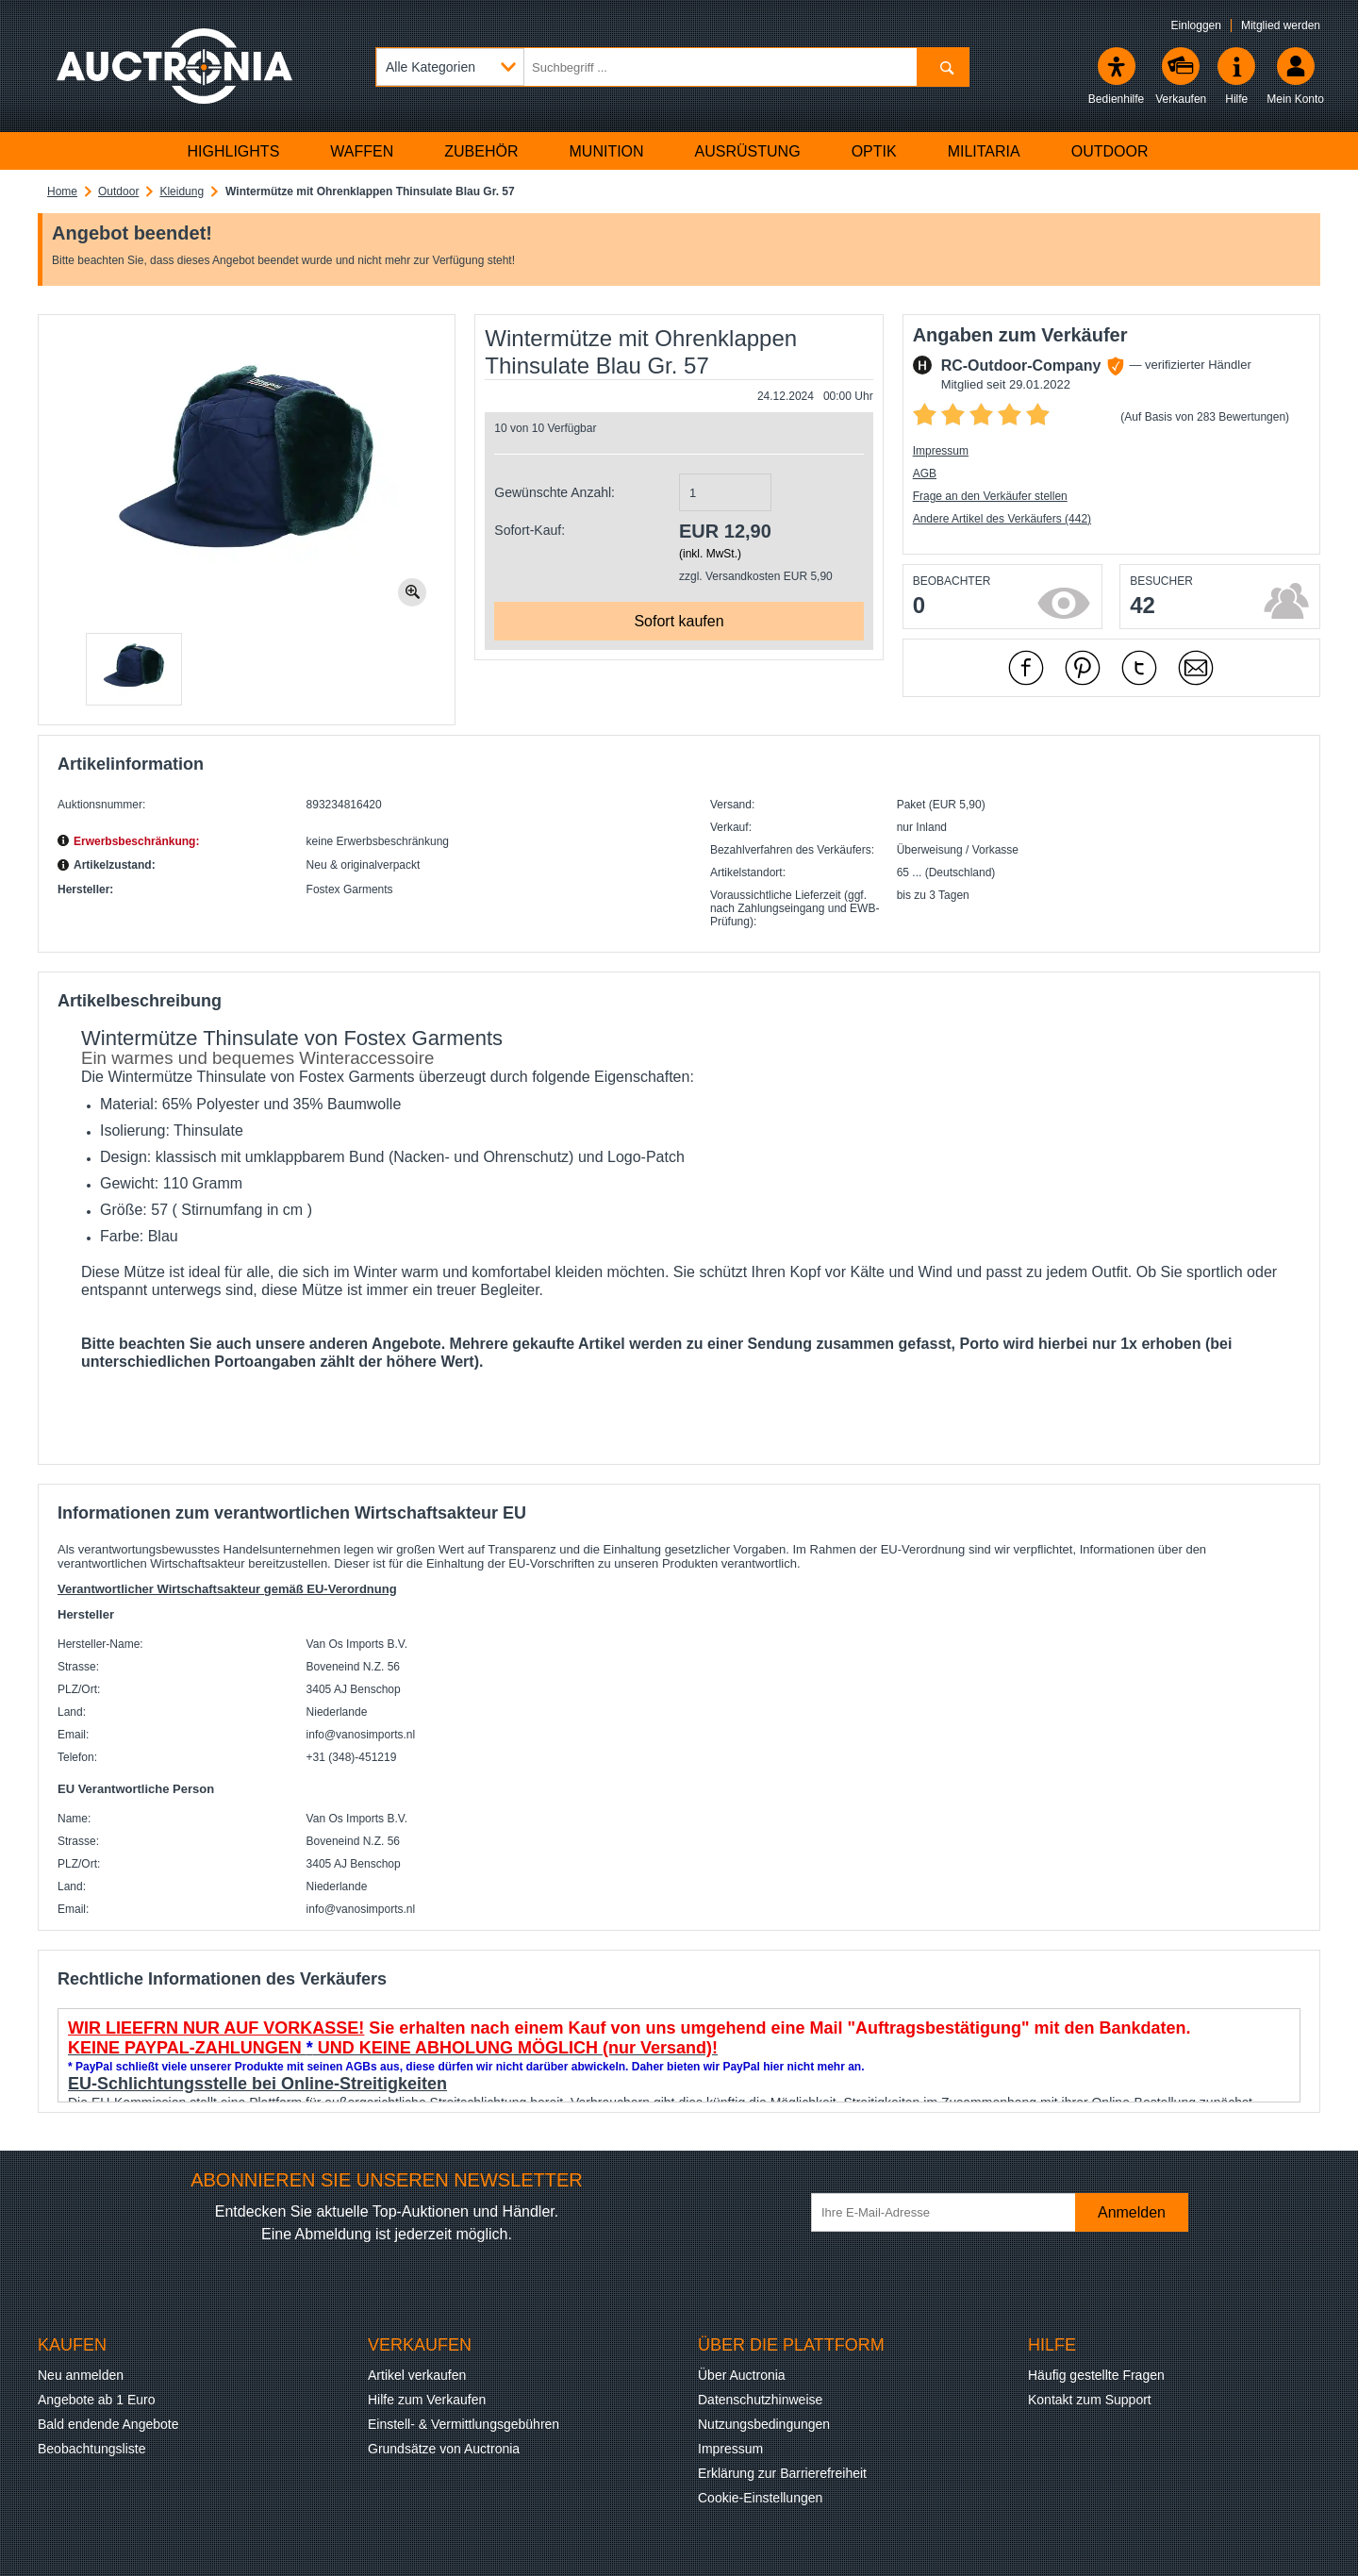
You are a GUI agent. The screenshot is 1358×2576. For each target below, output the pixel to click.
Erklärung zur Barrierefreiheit (782, 2473)
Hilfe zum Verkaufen (427, 2399)
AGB (924, 473)
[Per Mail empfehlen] (1195, 667)
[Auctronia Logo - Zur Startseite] (174, 66)
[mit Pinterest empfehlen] (1082, 667)
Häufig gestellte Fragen (1096, 2375)
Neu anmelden (81, 2375)
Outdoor (118, 191)
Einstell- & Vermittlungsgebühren (463, 2424)
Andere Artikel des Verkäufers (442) (1002, 518)
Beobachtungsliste (91, 2448)
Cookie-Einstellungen (760, 2497)
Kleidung (181, 191)
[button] (134, 669)
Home (62, 191)
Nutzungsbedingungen (764, 2424)
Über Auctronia (742, 2375)
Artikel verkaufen (417, 2375)
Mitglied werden (1280, 25)
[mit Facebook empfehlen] (1026, 667)
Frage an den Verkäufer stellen (990, 496)
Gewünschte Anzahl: (554, 492)
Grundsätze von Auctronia (444, 2448)
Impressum (941, 450)
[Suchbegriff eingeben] (672, 67)
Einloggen (1196, 25)
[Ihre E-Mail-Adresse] (952, 2212)
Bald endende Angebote (108, 2424)
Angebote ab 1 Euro (97, 2399)
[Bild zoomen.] (412, 592)
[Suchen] (943, 67)
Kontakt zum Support (1089, 2399)
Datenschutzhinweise (760, 2399)
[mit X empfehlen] (1139, 667)
